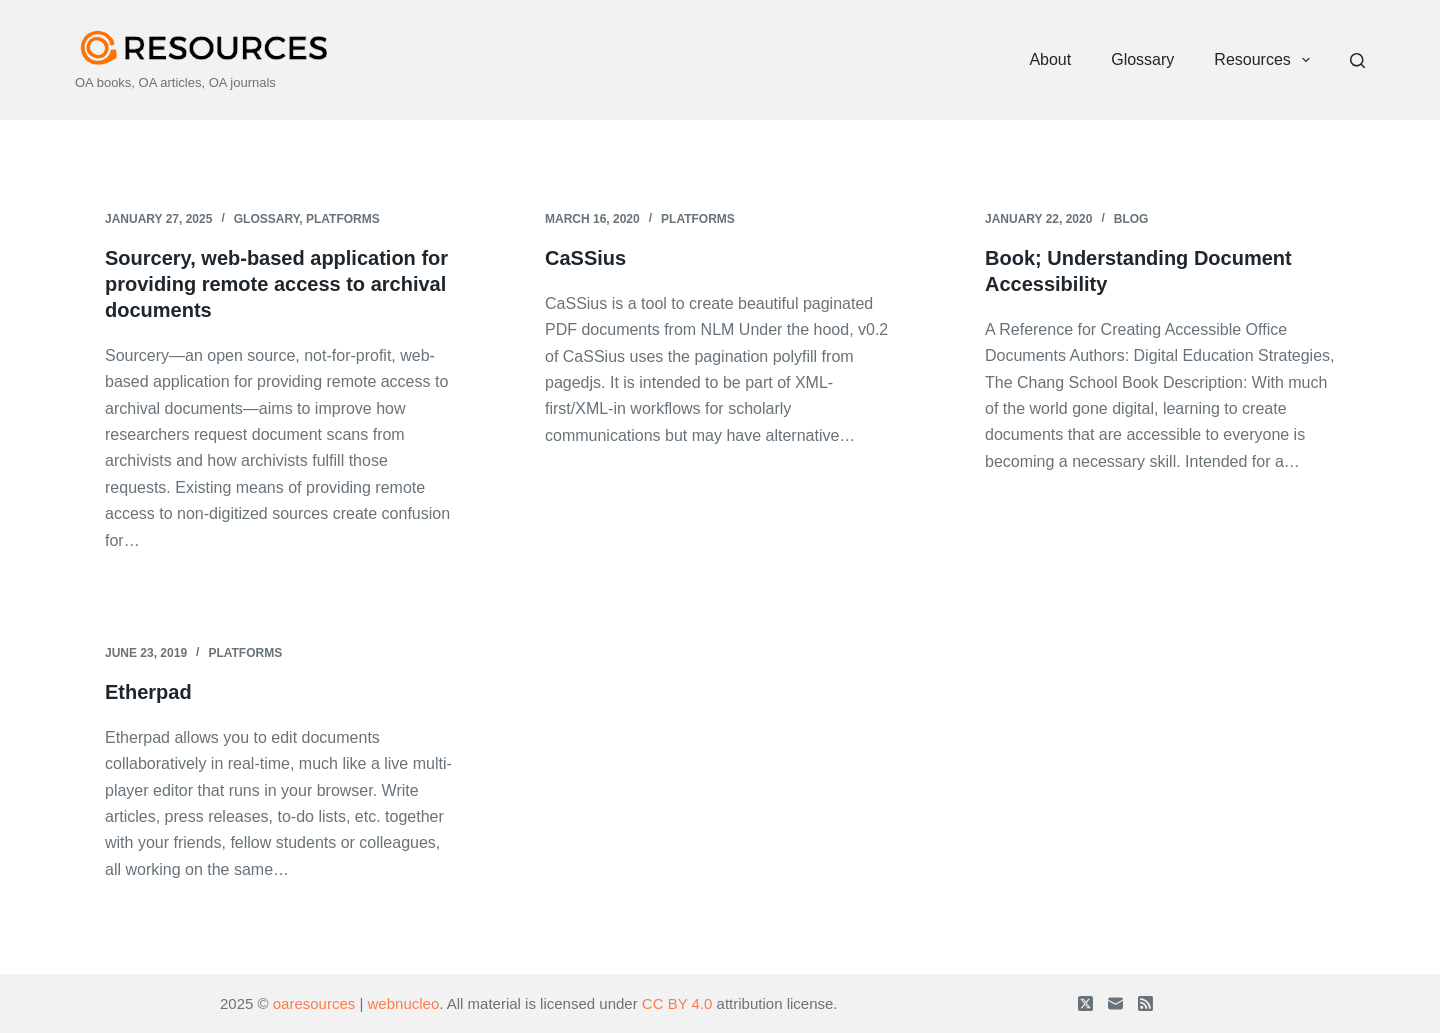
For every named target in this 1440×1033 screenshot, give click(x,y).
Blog (1131, 219)
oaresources (314, 1003)
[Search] (1357, 60)
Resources (1266, 60)
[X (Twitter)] (1085, 1003)
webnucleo (404, 1003)
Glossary (1142, 59)
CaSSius (585, 258)
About (1050, 59)
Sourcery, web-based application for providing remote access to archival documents (276, 284)
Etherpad (148, 692)
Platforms (343, 219)
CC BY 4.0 (677, 1003)
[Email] (1115, 1003)
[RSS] (1145, 1003)
